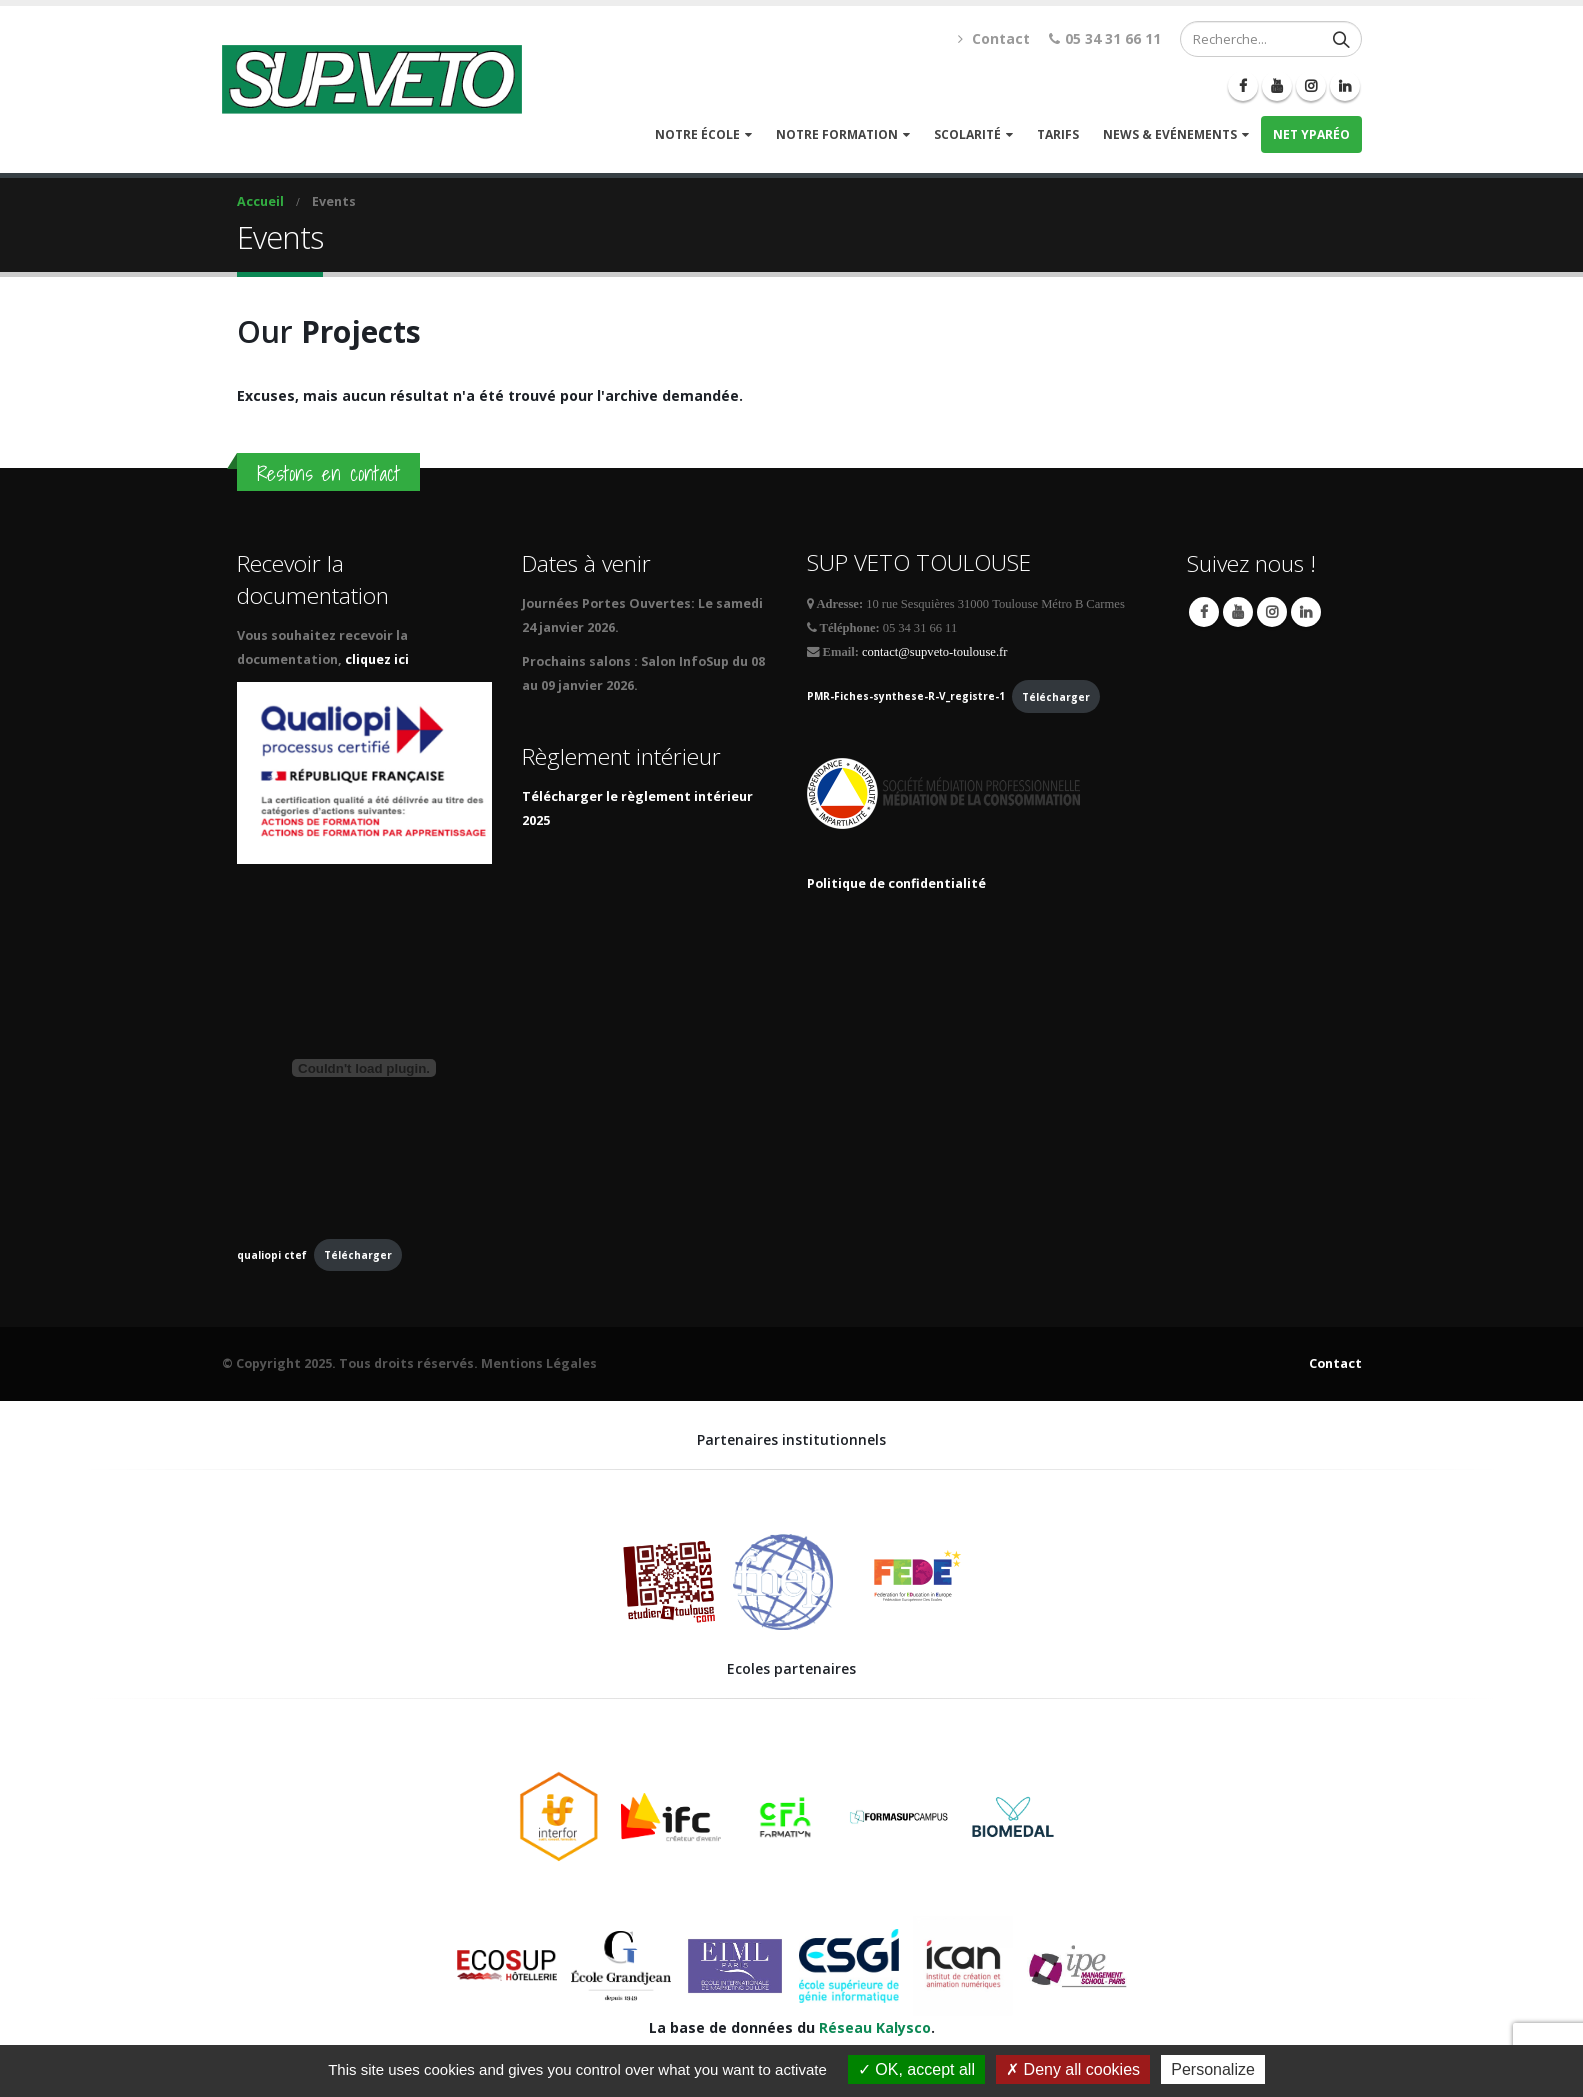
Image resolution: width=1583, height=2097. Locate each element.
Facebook (1204, 612)
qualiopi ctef (272, 1255)
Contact (1001, 38)
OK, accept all (916, 2069)
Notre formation (837, 134)
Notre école (697, 134)
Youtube (1238, 612)
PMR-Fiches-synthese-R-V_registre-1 (906, 697)
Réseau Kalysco (875, 2027)
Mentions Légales (539, 1363)
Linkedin (1306, 612)
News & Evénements (1170, 134)
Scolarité (967, 134)
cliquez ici (378, 659)
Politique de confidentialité (896, 883)
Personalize (1213, 2069)
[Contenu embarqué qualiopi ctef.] (364, 1068)
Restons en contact (328, 473)
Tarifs (1058, 134)
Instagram (1272, 612)
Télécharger (358, 1255)
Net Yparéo (1311, 134)
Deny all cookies (1073, 2069)
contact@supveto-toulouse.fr (935, 651)
